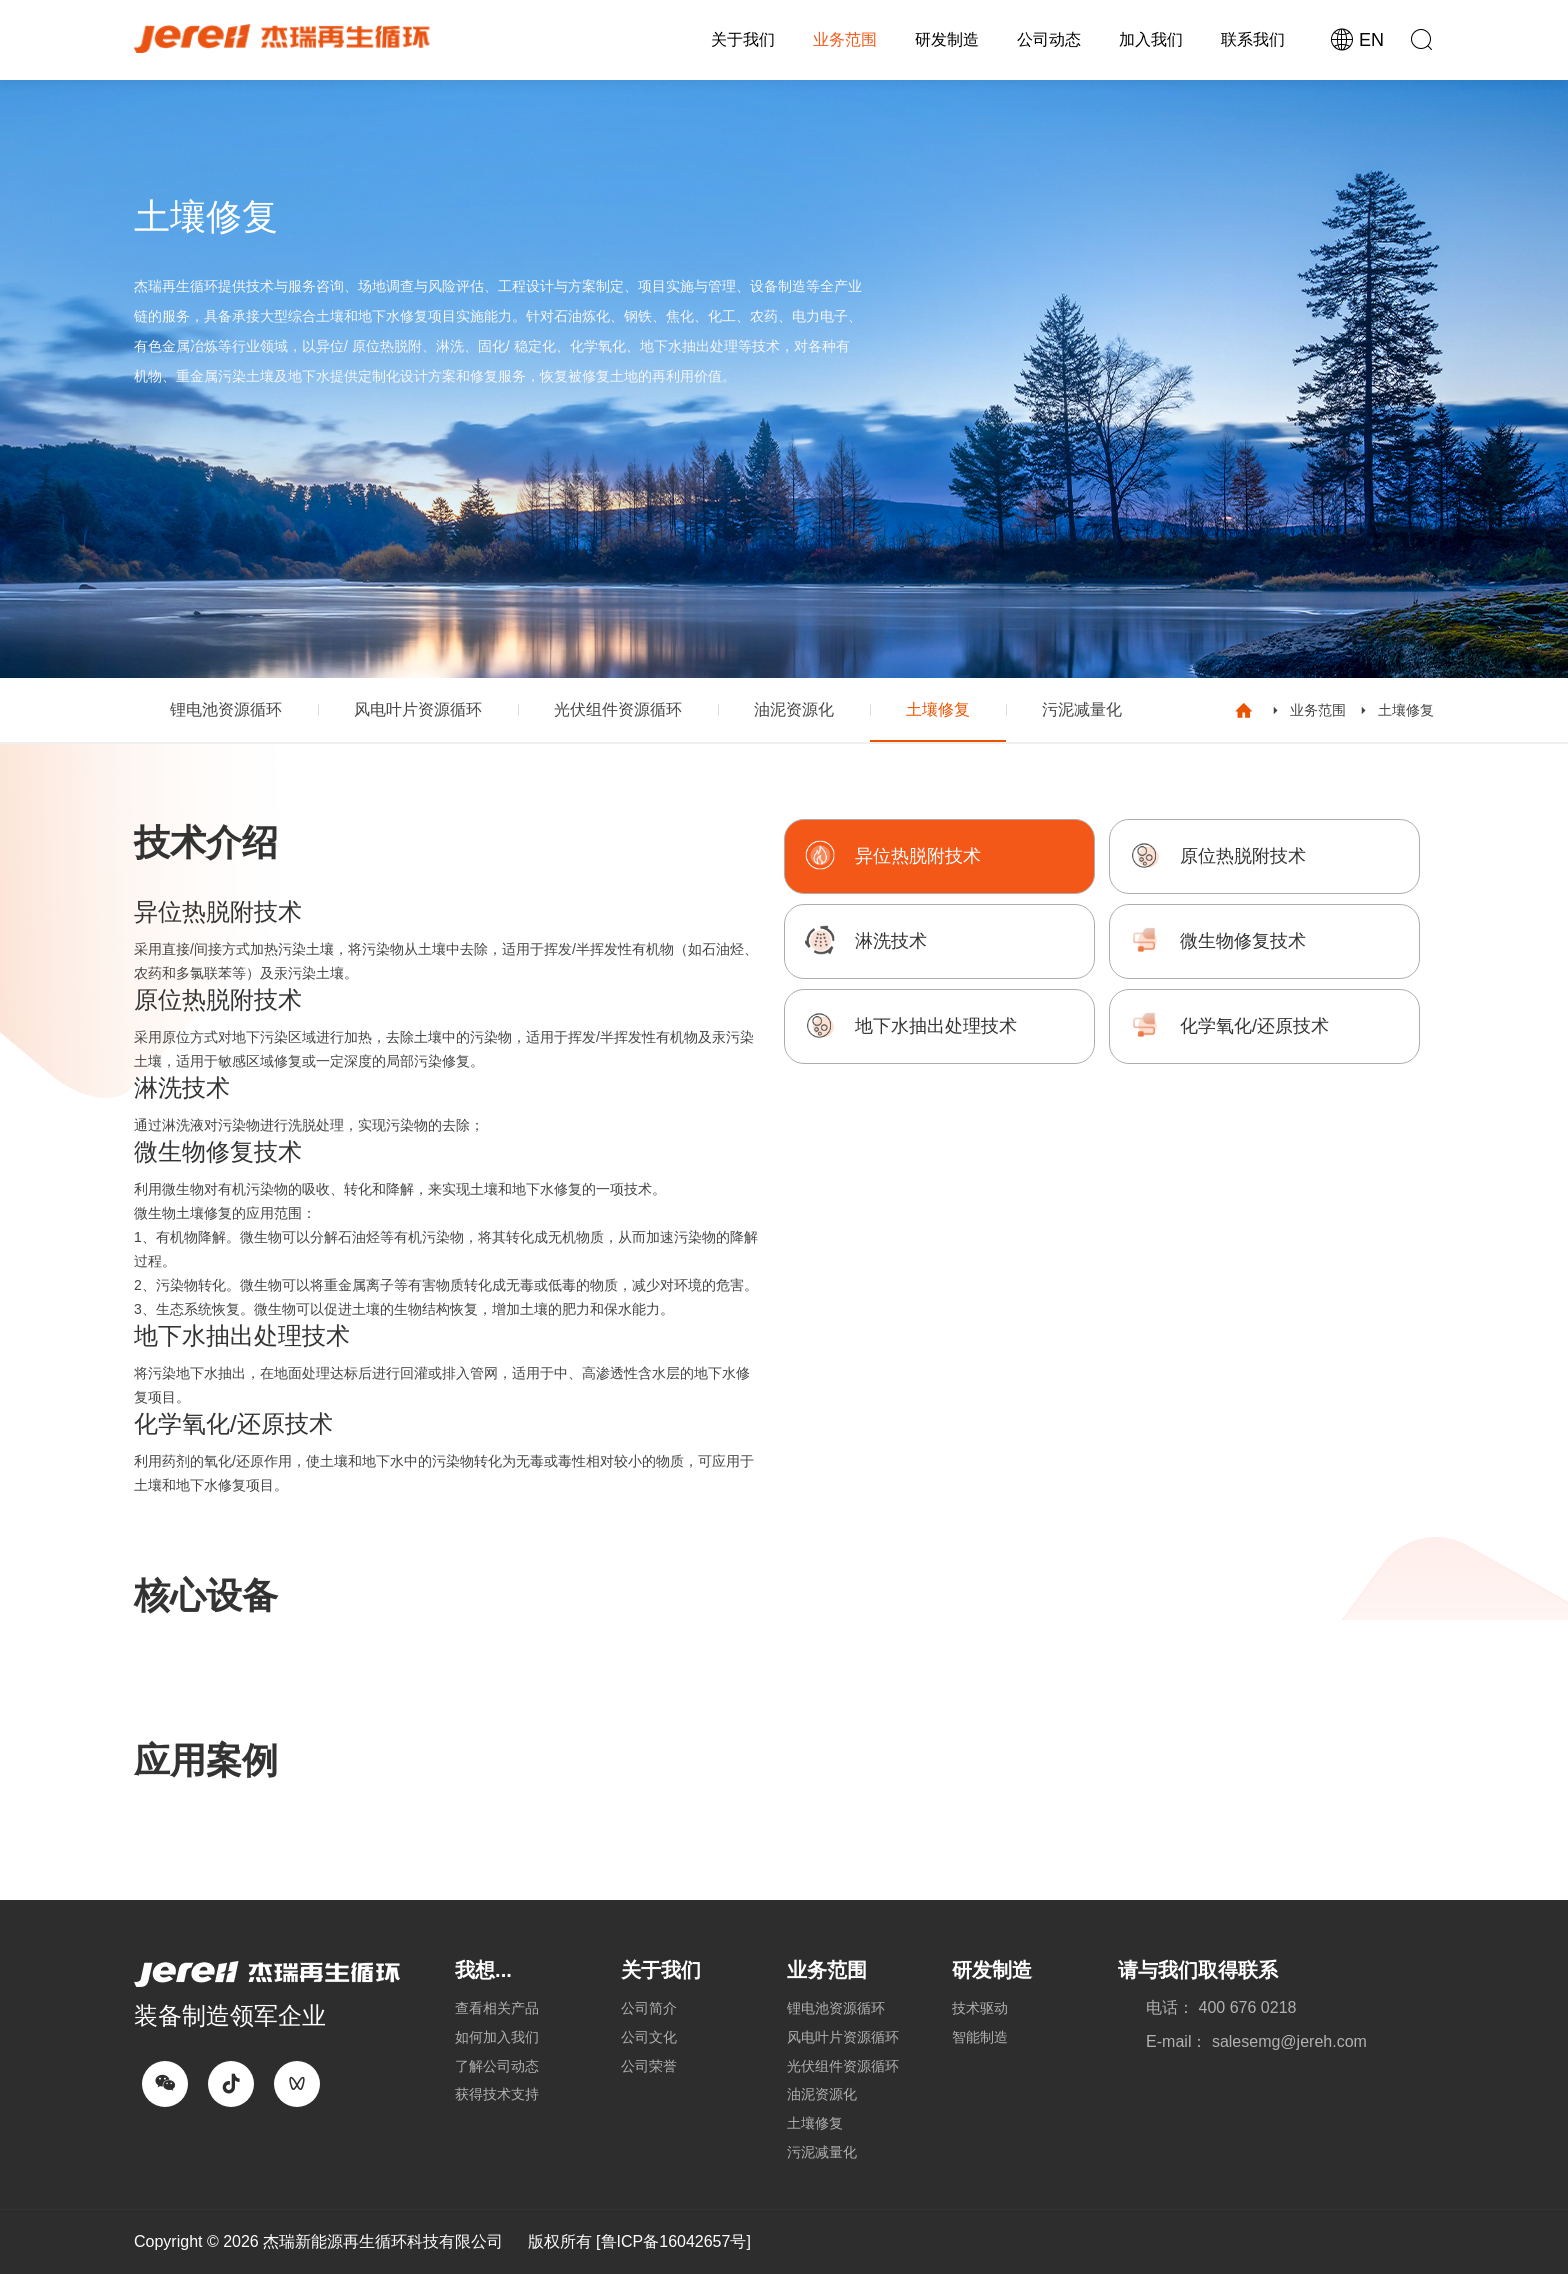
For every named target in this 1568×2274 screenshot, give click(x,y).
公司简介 (649, 2008)
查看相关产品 (497, 2008)
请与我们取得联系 (1198, 1970)
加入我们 (1151, 39)
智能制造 (980, 2037)
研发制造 (947, 39)
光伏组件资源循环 (618, 709)
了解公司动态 (497, 2066)
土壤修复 (938, 709)
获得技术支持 (497, 2094)
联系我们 (1253, 39)
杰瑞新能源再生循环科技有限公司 (383, 2241)
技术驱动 (980, 2008)
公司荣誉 (649, 2066)
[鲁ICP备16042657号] (673, 2241)
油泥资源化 (794, 709)
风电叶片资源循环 (418, 709)
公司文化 (649, 2037)
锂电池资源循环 (226, 709)
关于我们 (743, 39)
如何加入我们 (497, 2037)
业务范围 (845, 39)
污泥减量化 (1082, 709)
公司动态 (1049, 39)
